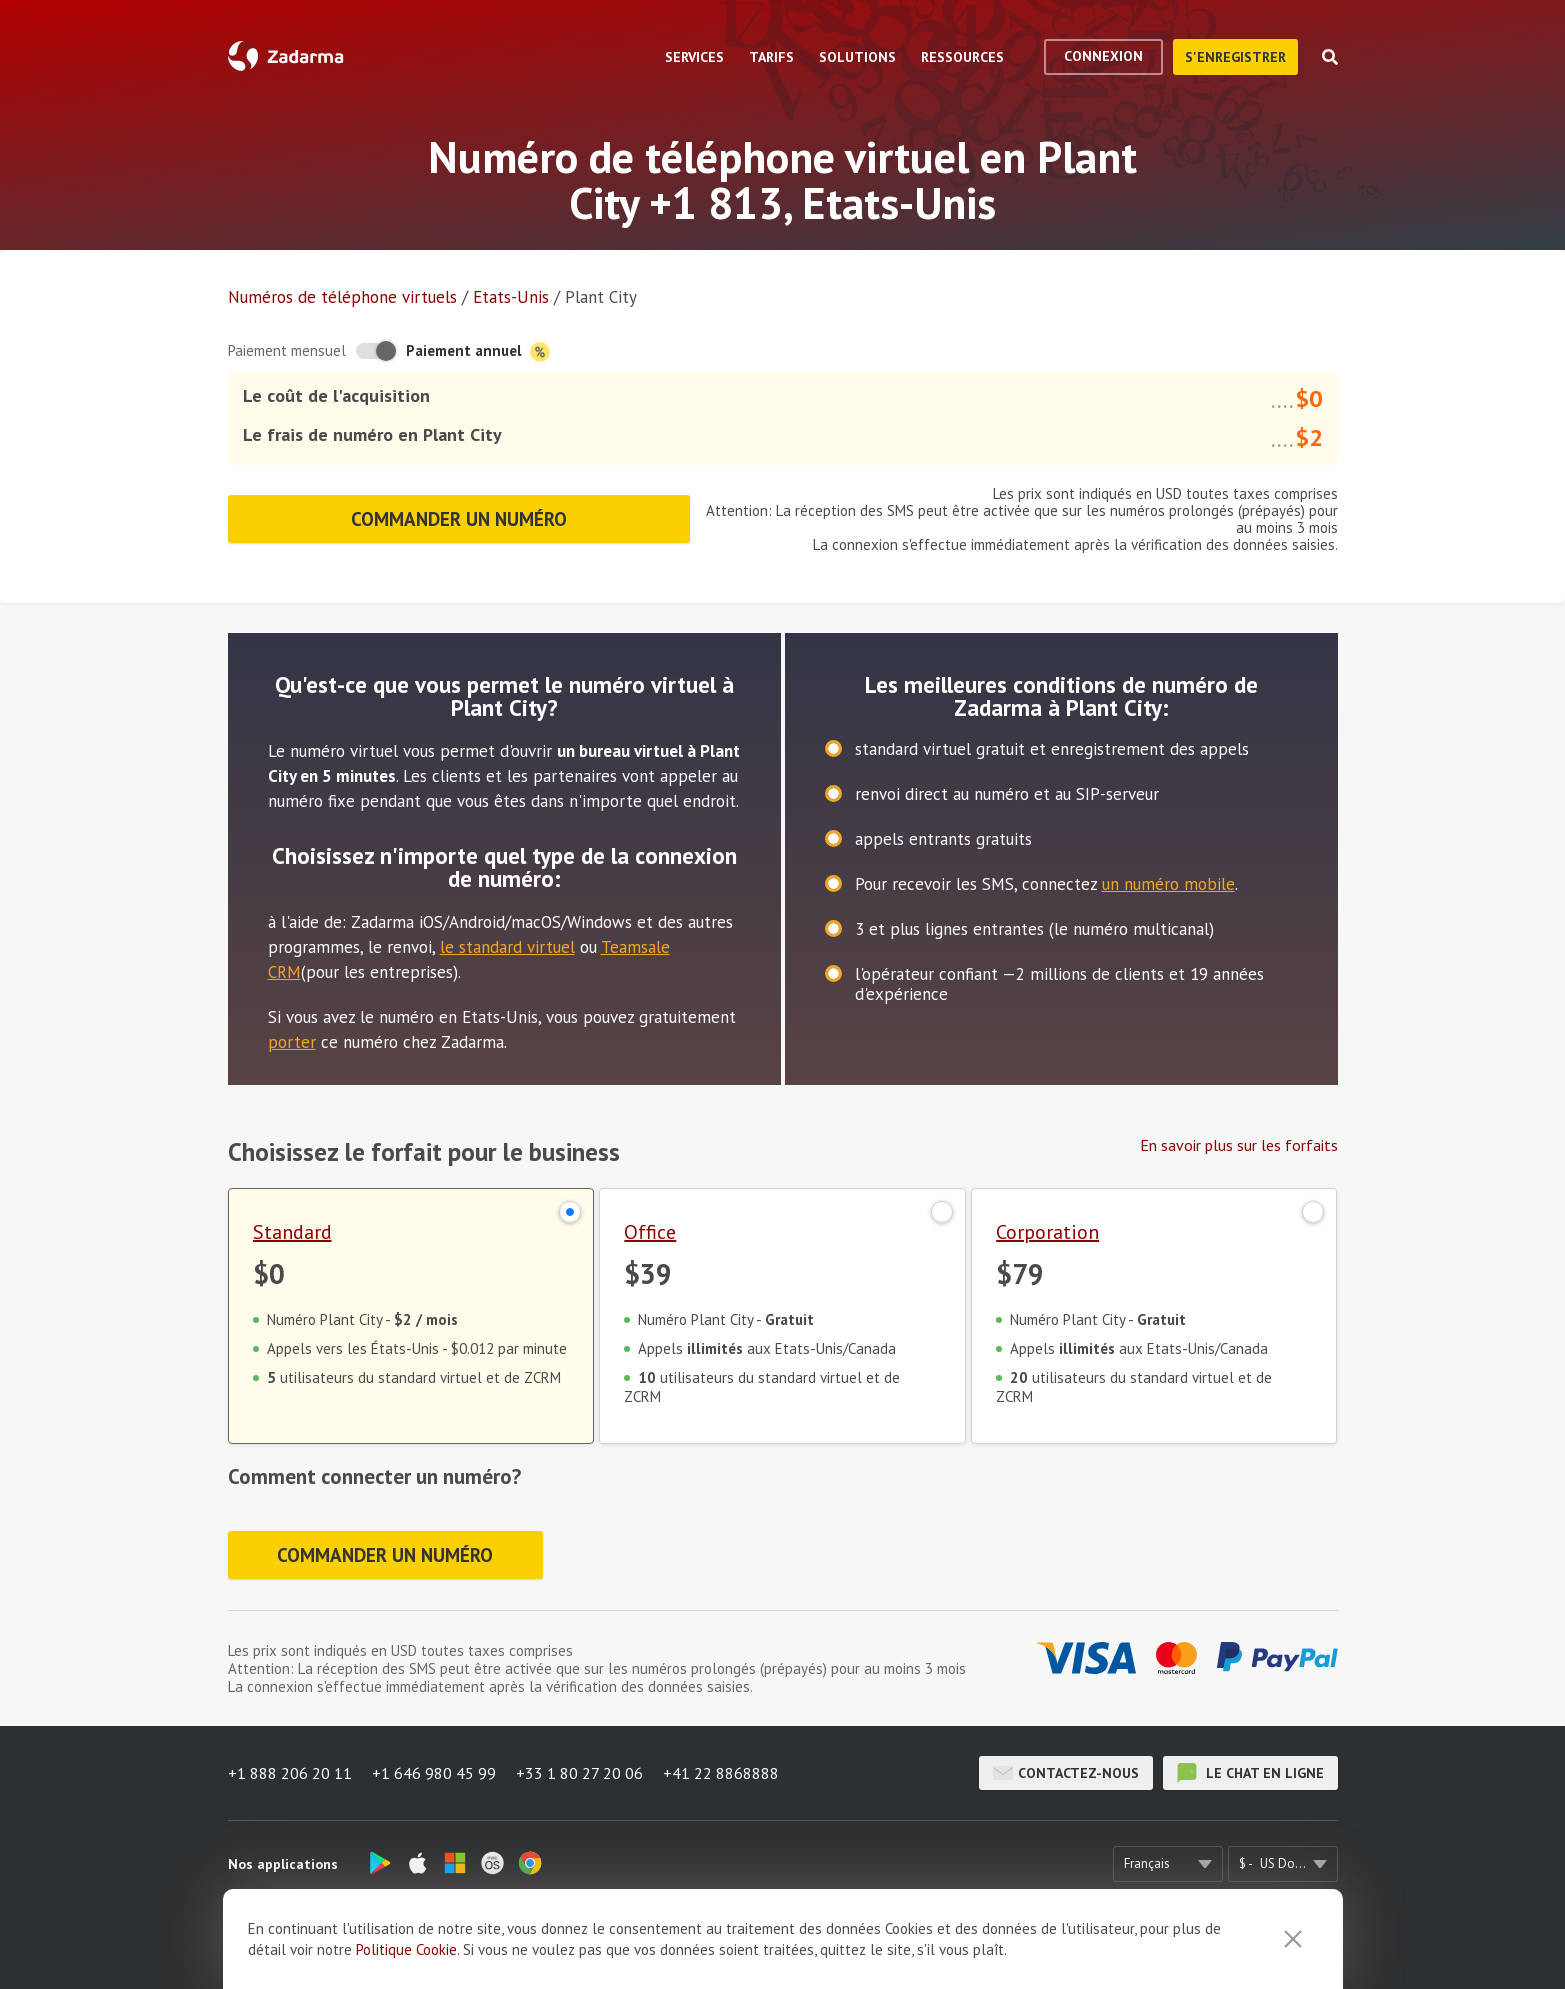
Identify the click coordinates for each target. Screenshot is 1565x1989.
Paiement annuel (478, 351)
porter (292, 1042)
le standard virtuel (507, 947)
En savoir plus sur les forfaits (1239, 1145)
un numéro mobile (1168, 884)
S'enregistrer (1235, 57)
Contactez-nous (1066, 1773)
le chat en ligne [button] (1250, 1773)
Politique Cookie (406, 1949)
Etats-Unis (511, 297)
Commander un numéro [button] (459, 519)
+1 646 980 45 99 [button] (434, 1773)
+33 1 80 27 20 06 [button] (579, 1773)
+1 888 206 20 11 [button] (290, 1773)
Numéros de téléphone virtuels (342, 297)
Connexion (1103, 56)
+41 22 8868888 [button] (721, 1773)
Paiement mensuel (287, 350)
